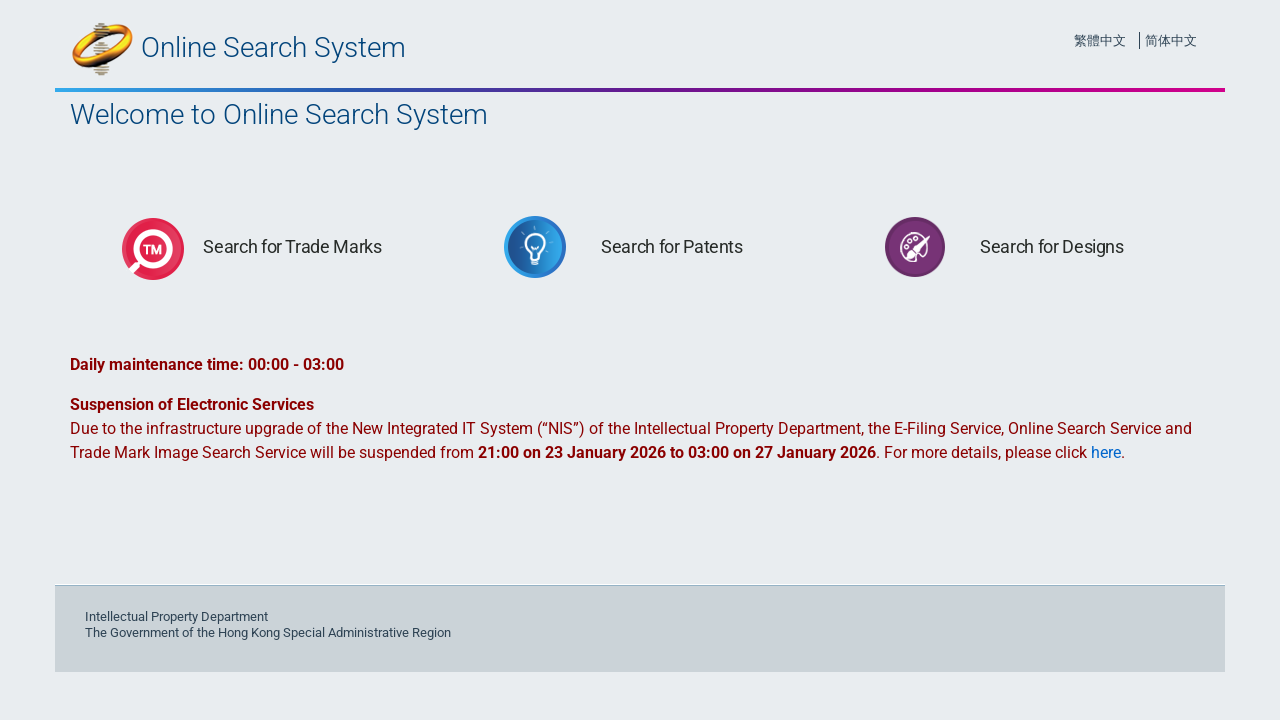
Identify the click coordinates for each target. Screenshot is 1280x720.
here (1106, 452)
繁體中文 (1100, 40)
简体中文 (1171, 40)
